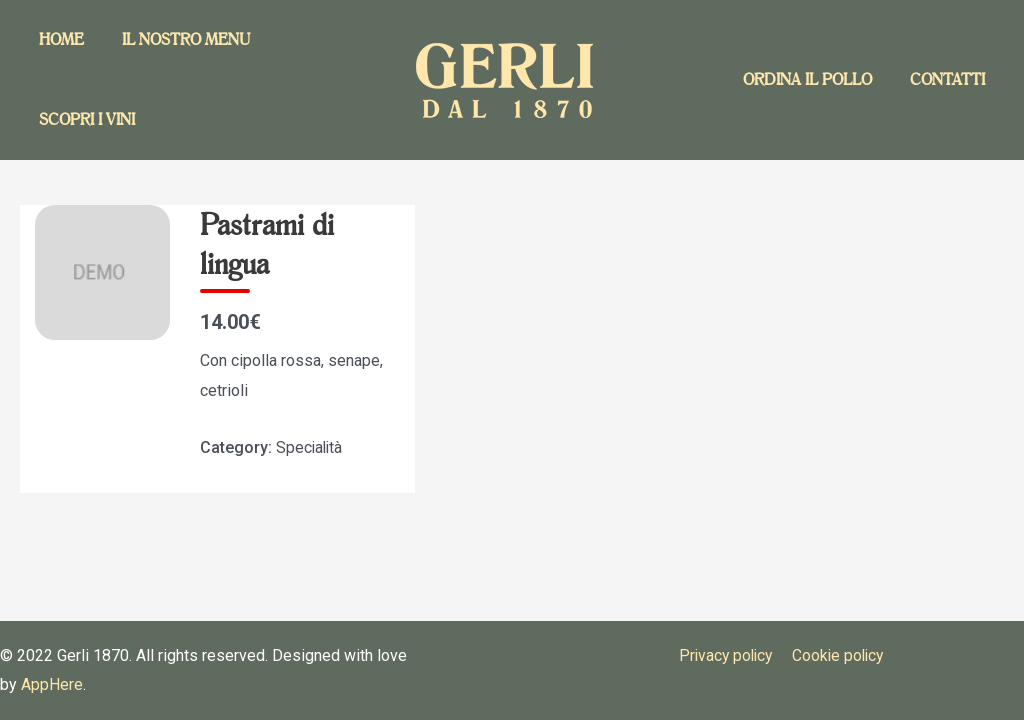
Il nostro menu (177, 39)
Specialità (310, 447)
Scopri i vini (84, 119)
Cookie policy (837, 655)
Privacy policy (725, 655)
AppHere (52, 684)
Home (58, 39)
